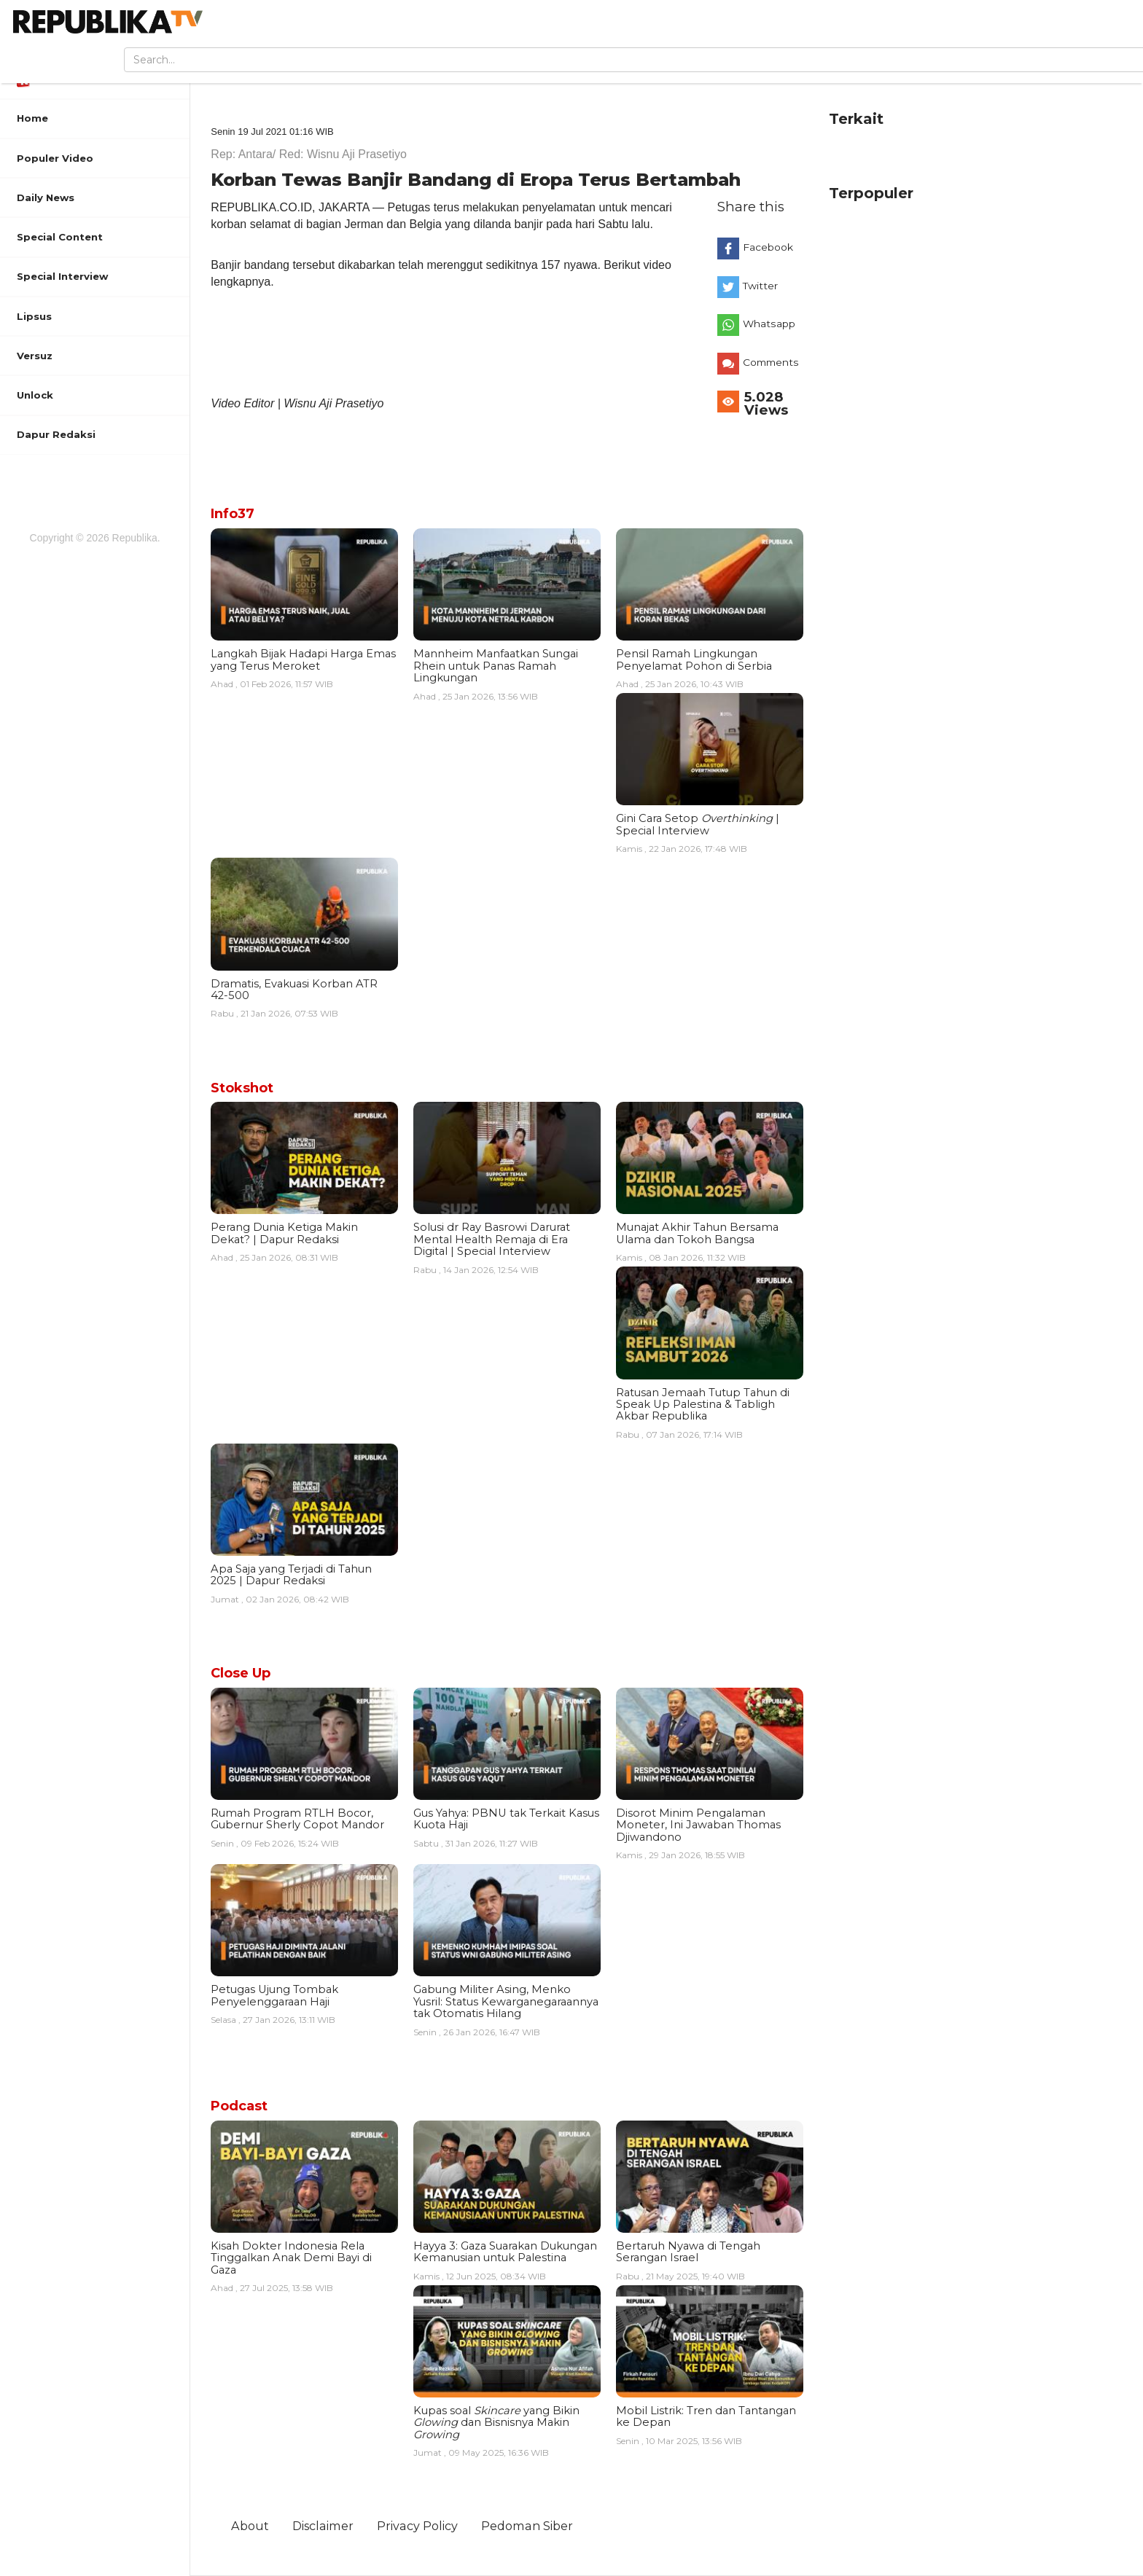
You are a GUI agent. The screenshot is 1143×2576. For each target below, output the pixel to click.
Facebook (768, 247)
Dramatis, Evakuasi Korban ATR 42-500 (294, 989)
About (250, 2525)
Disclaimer (323, 2525)
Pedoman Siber (527, 2525)
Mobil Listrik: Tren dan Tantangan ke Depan (706, 2416)
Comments (771, 362)
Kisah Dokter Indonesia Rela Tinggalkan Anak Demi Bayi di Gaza (291, 2257)
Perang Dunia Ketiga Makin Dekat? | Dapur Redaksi (284, 1233)
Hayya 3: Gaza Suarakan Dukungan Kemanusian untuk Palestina (505, 2251)
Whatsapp (769, 323)
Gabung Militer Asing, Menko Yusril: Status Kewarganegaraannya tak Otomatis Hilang (505, 2001)
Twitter (760, 285)
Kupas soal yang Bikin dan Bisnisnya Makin (496, 2422)
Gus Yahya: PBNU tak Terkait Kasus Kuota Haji (506, 1818)
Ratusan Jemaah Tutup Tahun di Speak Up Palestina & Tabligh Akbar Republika (702, 1404)
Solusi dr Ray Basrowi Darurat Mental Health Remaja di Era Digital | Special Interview (491, 1239)
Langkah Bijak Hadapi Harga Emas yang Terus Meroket (303, 659)
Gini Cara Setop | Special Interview (697, 824)
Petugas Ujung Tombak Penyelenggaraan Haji (274, 1995)
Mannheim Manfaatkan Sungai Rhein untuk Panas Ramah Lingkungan (495, 665)
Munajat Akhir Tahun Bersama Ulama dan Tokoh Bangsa (697, 1233)
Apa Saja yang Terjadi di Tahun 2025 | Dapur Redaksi (291, 1574)
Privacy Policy (417, 2525)
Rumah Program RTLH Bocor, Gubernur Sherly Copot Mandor (297, 1818)
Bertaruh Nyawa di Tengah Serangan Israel (688, 2251)
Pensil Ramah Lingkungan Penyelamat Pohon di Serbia (694, 659)
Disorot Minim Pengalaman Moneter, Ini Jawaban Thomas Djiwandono (698, 1825)
